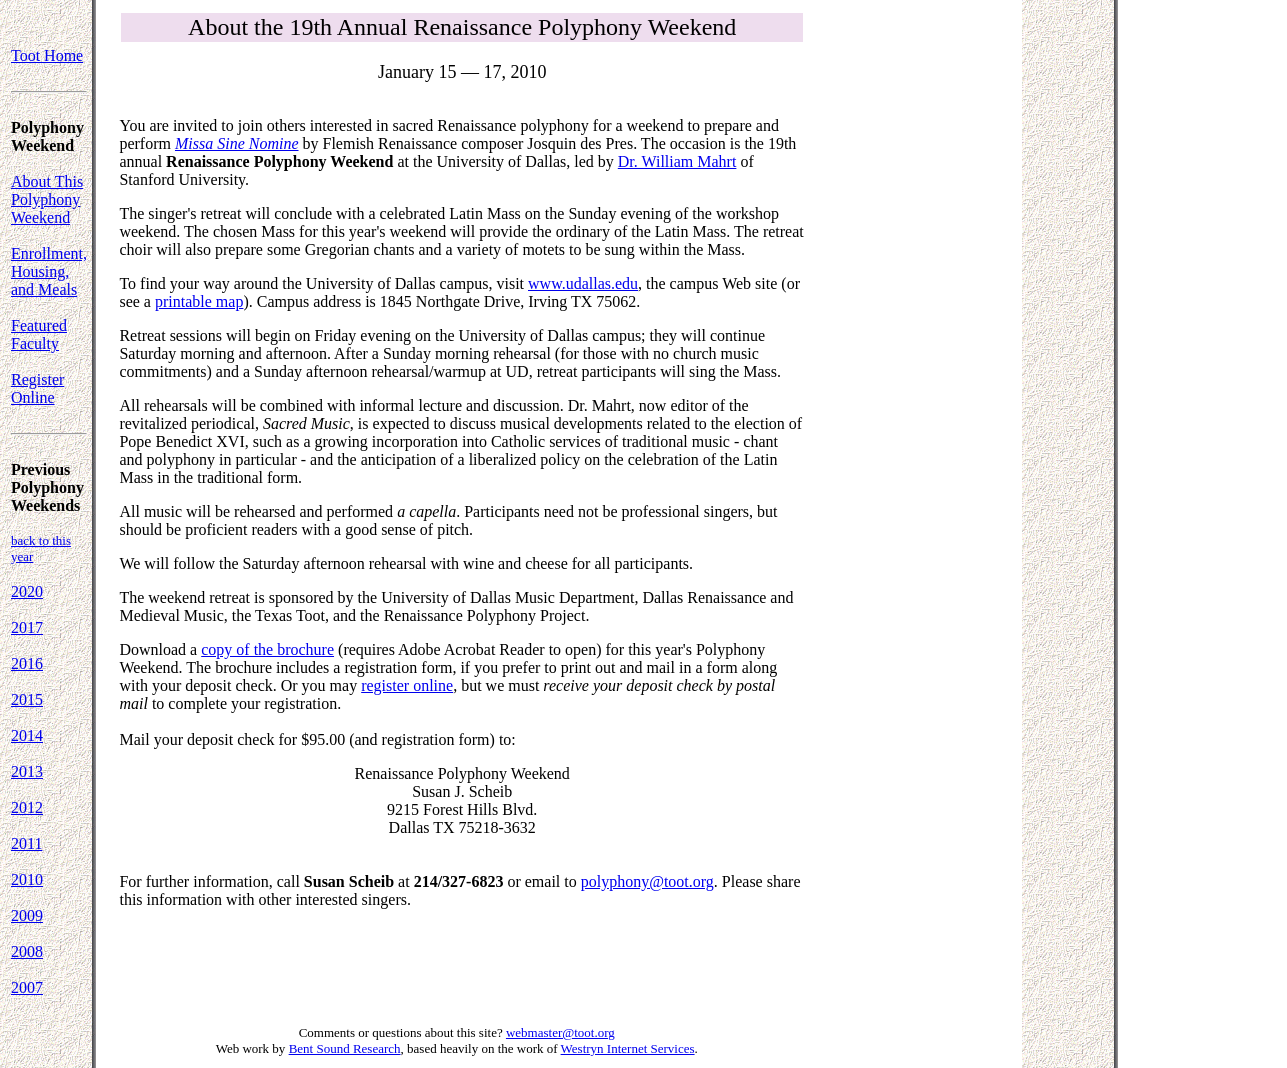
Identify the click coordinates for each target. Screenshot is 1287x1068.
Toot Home (47, 55)
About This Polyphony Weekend (47, 199)
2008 (27, 951)
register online (407, 685)
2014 (27, 735)
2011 (26, 843)
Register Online (37, 388)
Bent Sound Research (345, 1048)
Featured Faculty (39, 334)
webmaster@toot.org (560, 1032)
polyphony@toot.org (647, 881)
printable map (199, 301)
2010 (27, 879)
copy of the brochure (267, 649)
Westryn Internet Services (628, 1048)
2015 (27, 699)
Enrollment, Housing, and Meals (49, 271)
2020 (27, 591)
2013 (27, 771)
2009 (27, 915)
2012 (27, 807)
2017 (27, 627)
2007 (27, 987)
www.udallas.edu (583, 283)
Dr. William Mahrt (677, 161)
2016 (27, 663)
